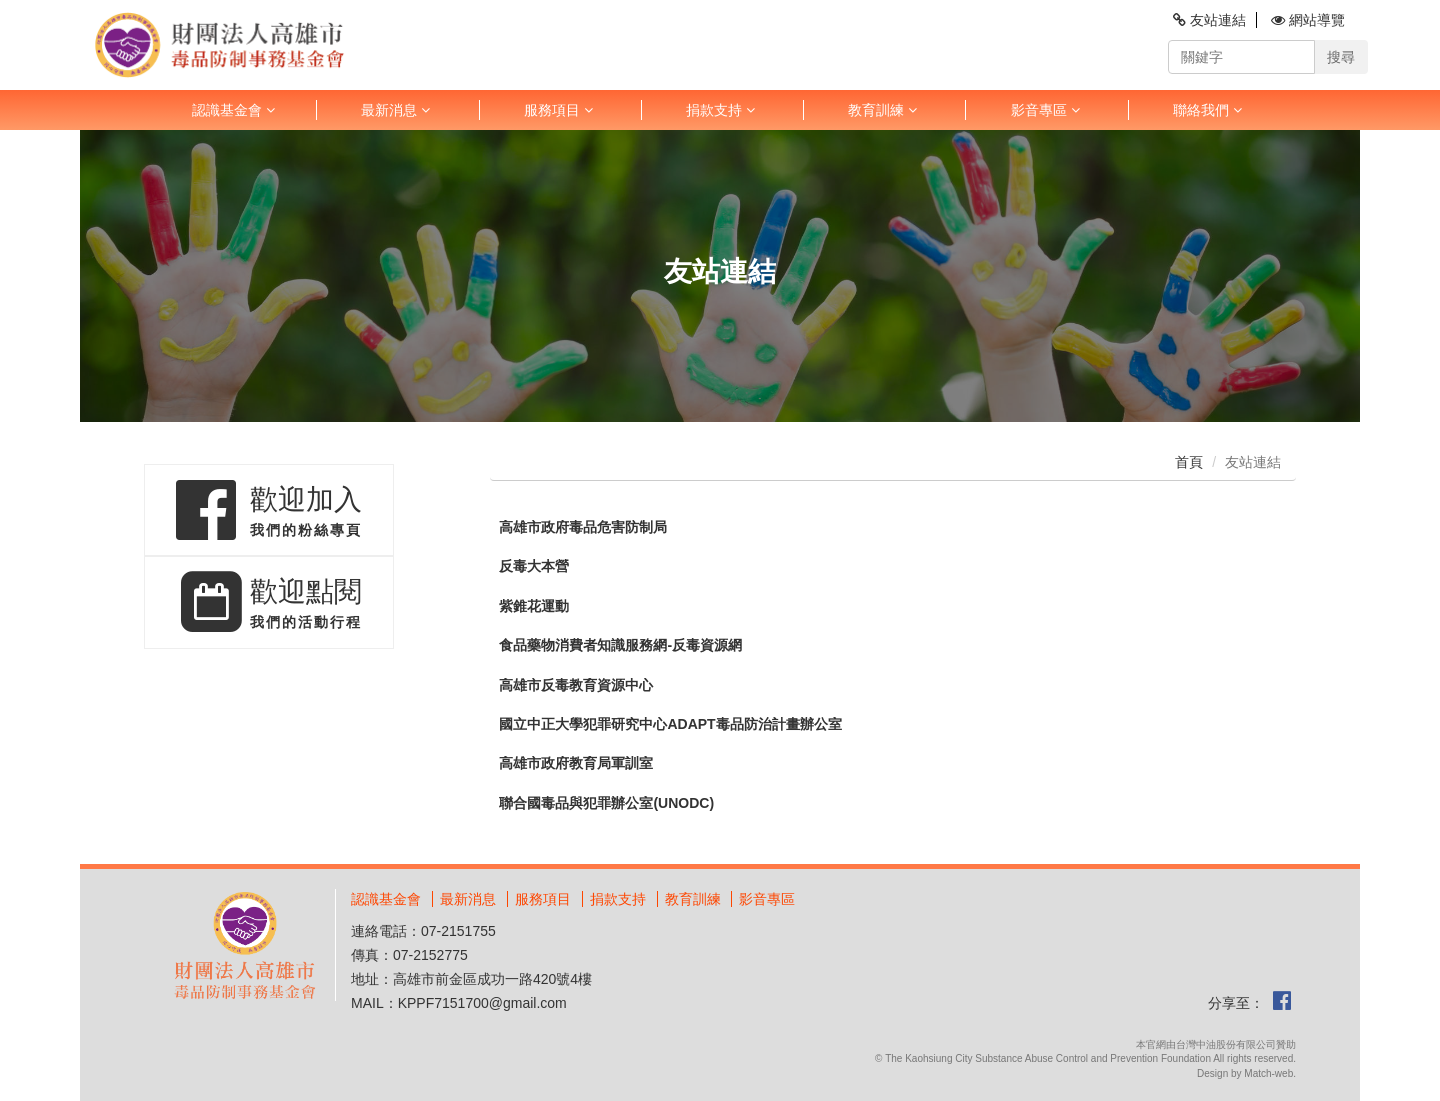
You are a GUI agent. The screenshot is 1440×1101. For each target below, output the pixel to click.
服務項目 (558, 110)
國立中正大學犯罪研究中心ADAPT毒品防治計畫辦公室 (670, 724)
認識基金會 (233, 110)
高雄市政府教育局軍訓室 (576, 763)
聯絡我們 (1207, 110)
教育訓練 (882, 110)
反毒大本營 (534, 566)
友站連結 (1209, 20)
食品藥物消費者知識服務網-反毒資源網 (620, 645)
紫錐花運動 (534, 606)
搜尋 (1341, 57)
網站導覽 (1308, 20)
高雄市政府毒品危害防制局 (583, 527)
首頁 (1189, 462)
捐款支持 (720, 110)
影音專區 (1045, 110)
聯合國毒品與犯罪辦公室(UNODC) (606, 803)
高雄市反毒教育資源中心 (576, 685)
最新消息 (395, 110)
